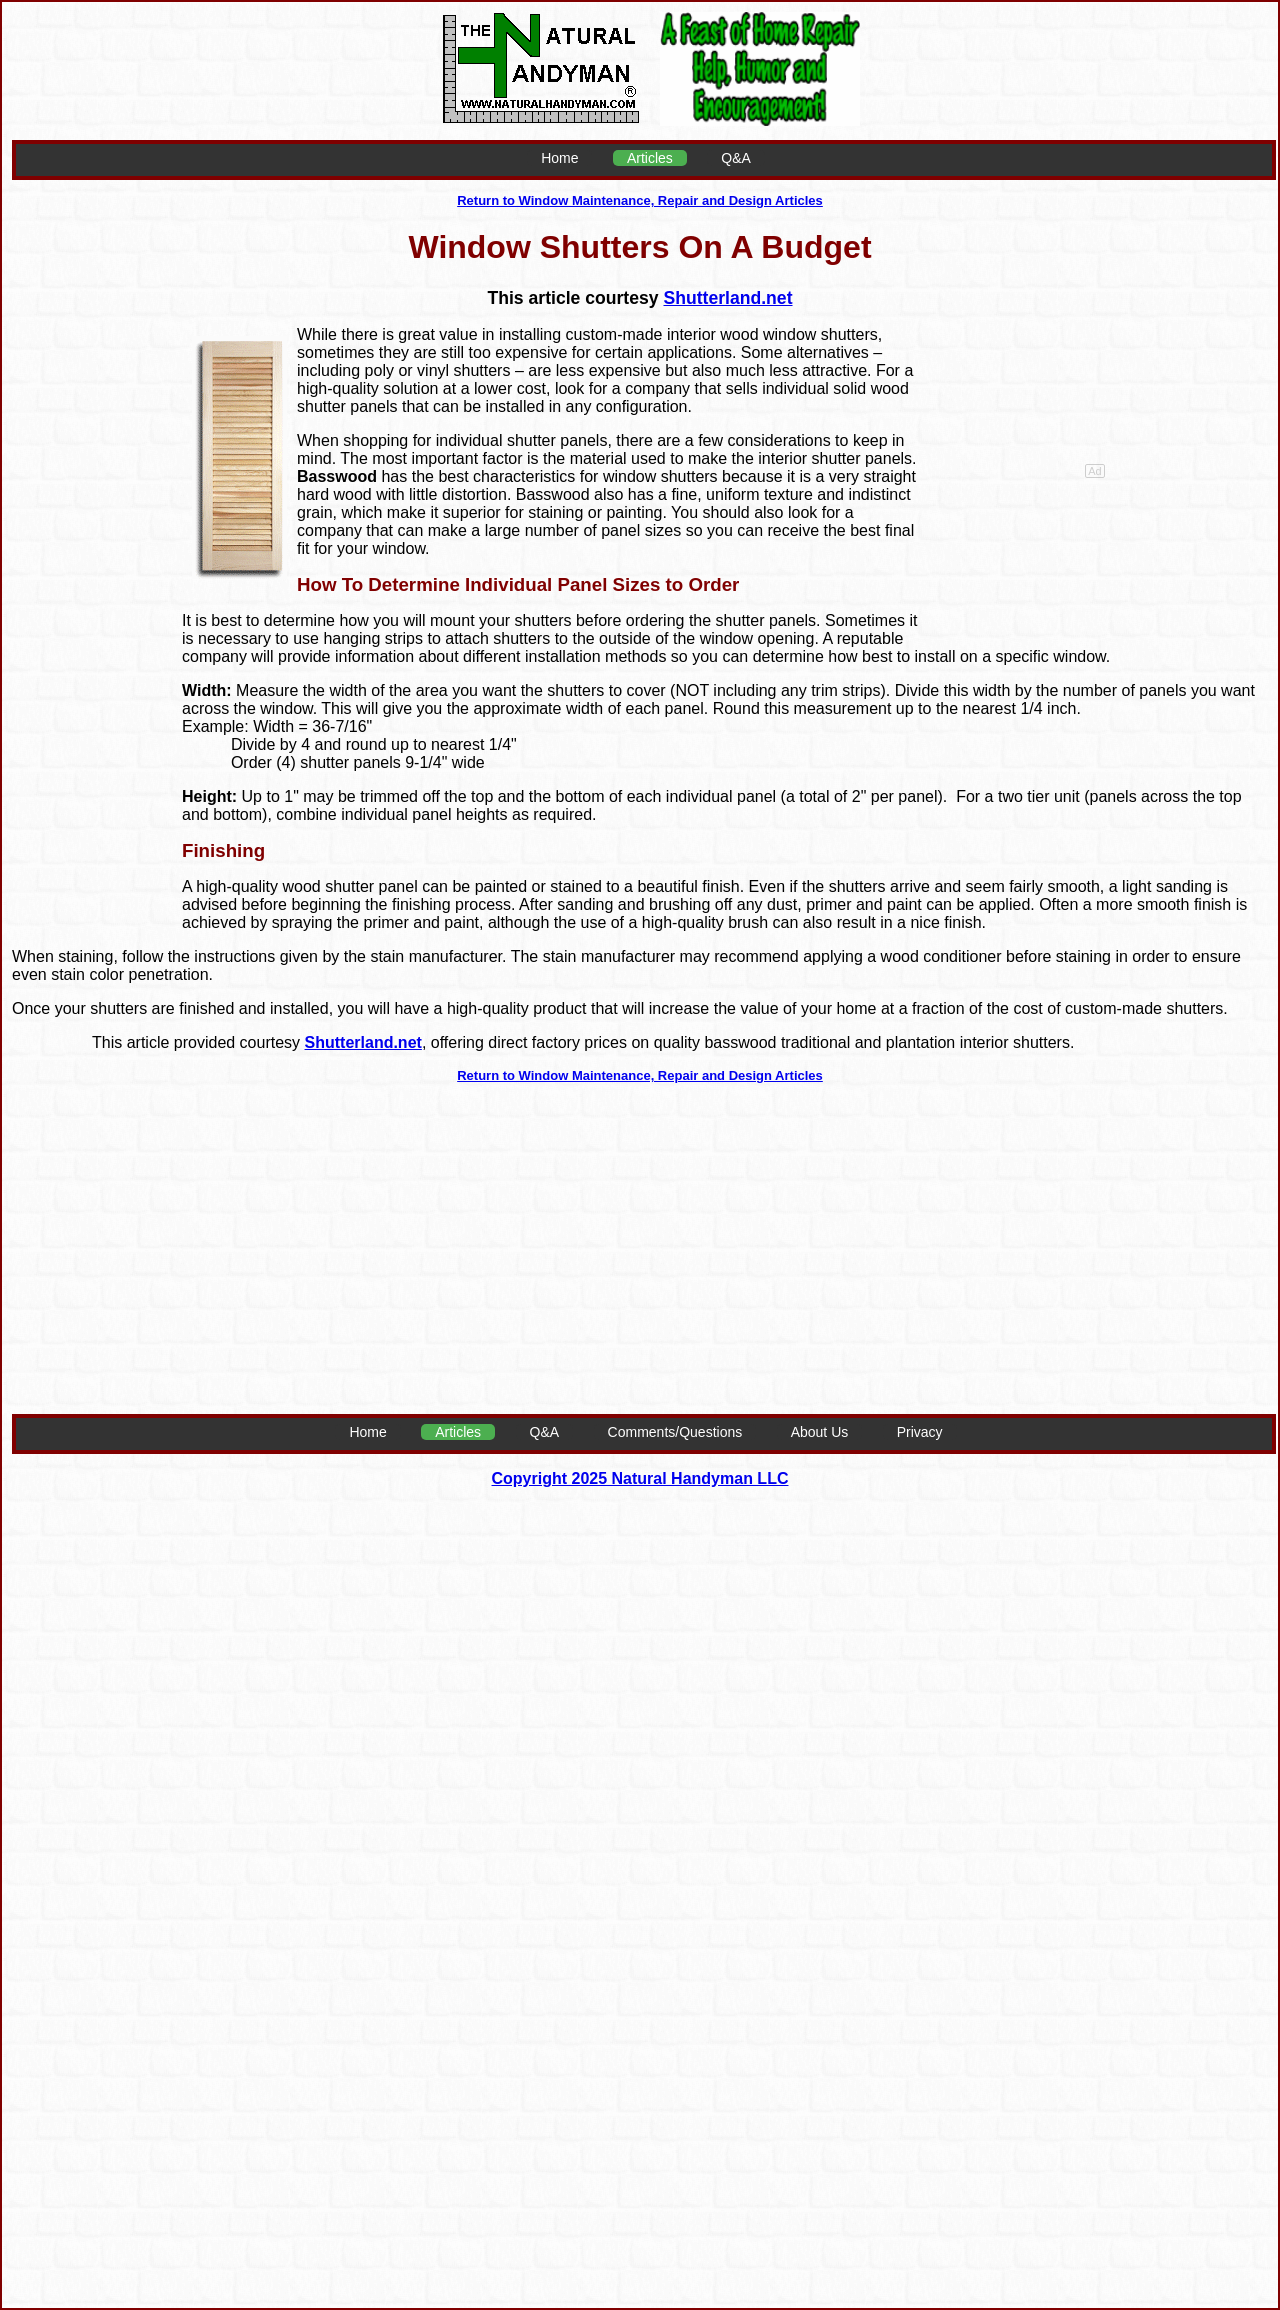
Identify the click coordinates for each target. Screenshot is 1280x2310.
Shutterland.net (727, 298)
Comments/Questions (675, 1432)
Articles (650, 158)
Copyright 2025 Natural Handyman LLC (640, 1478)
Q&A (736, 158)
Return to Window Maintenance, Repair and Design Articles (640, 200)
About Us (820, 1432)
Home (559, 158)
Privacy (920, 1432)
